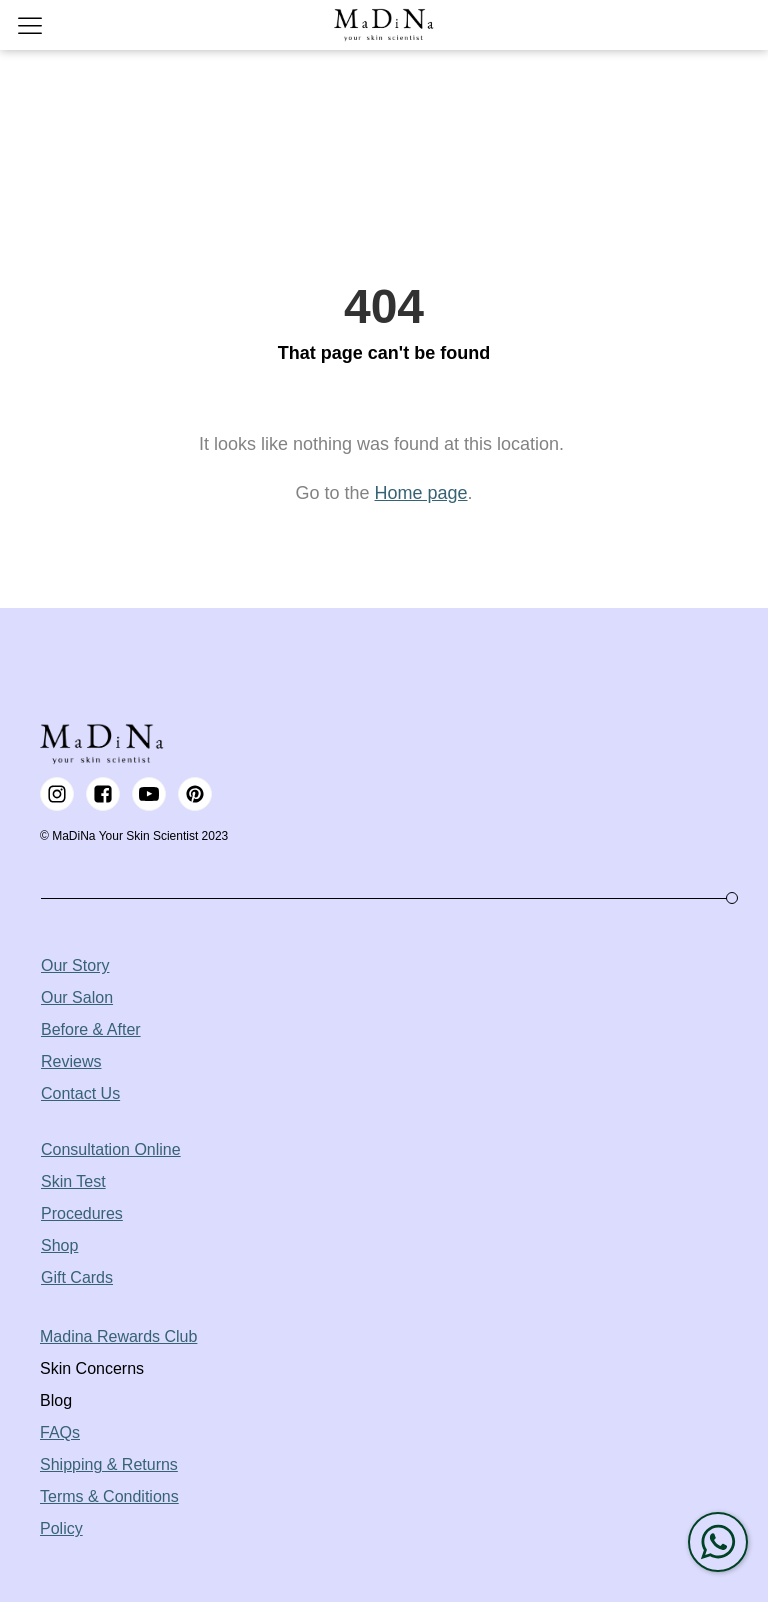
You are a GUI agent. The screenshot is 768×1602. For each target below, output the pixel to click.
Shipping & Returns (109, 1464)
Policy (61, 1528)
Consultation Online (111, 1149)
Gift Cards (77, 1277)
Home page (420, 493)
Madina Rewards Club (118, 1336)
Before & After (91, 1029)
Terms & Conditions (109, 1496)
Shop (59, 1245)
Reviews (71, 1061)
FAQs (60, 1432)
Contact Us (80, 1093)
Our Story (75, 965)
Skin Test (73, 1181)
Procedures (82, 1213)
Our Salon (77, 997)
